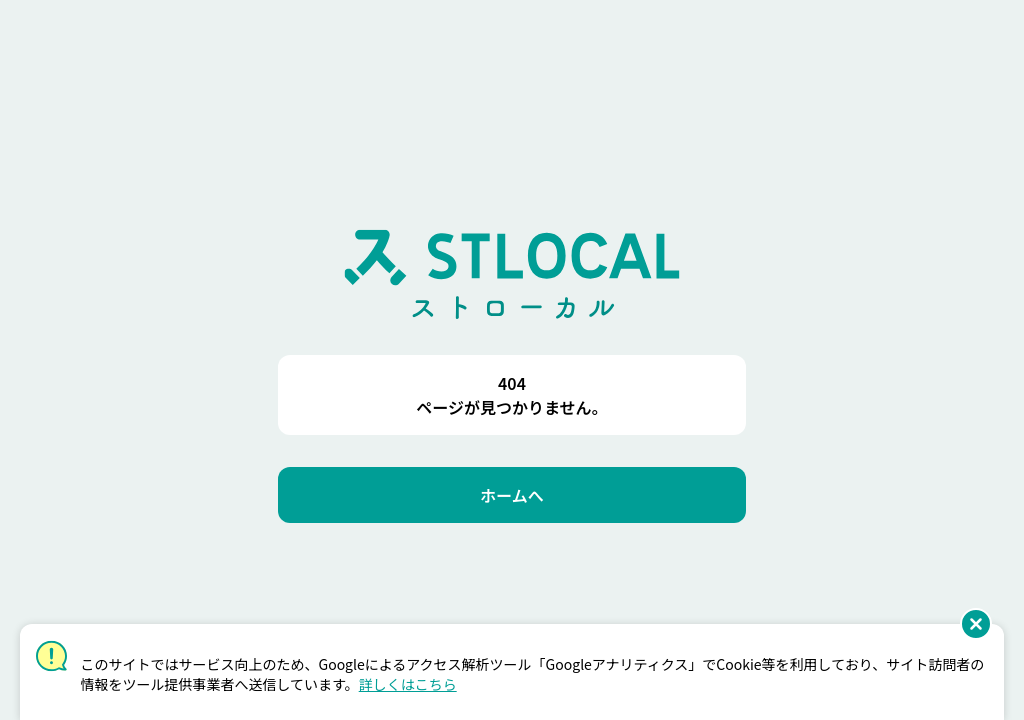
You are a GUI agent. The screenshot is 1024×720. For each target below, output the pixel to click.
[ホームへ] (512, 495)
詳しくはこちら (408, 684)
